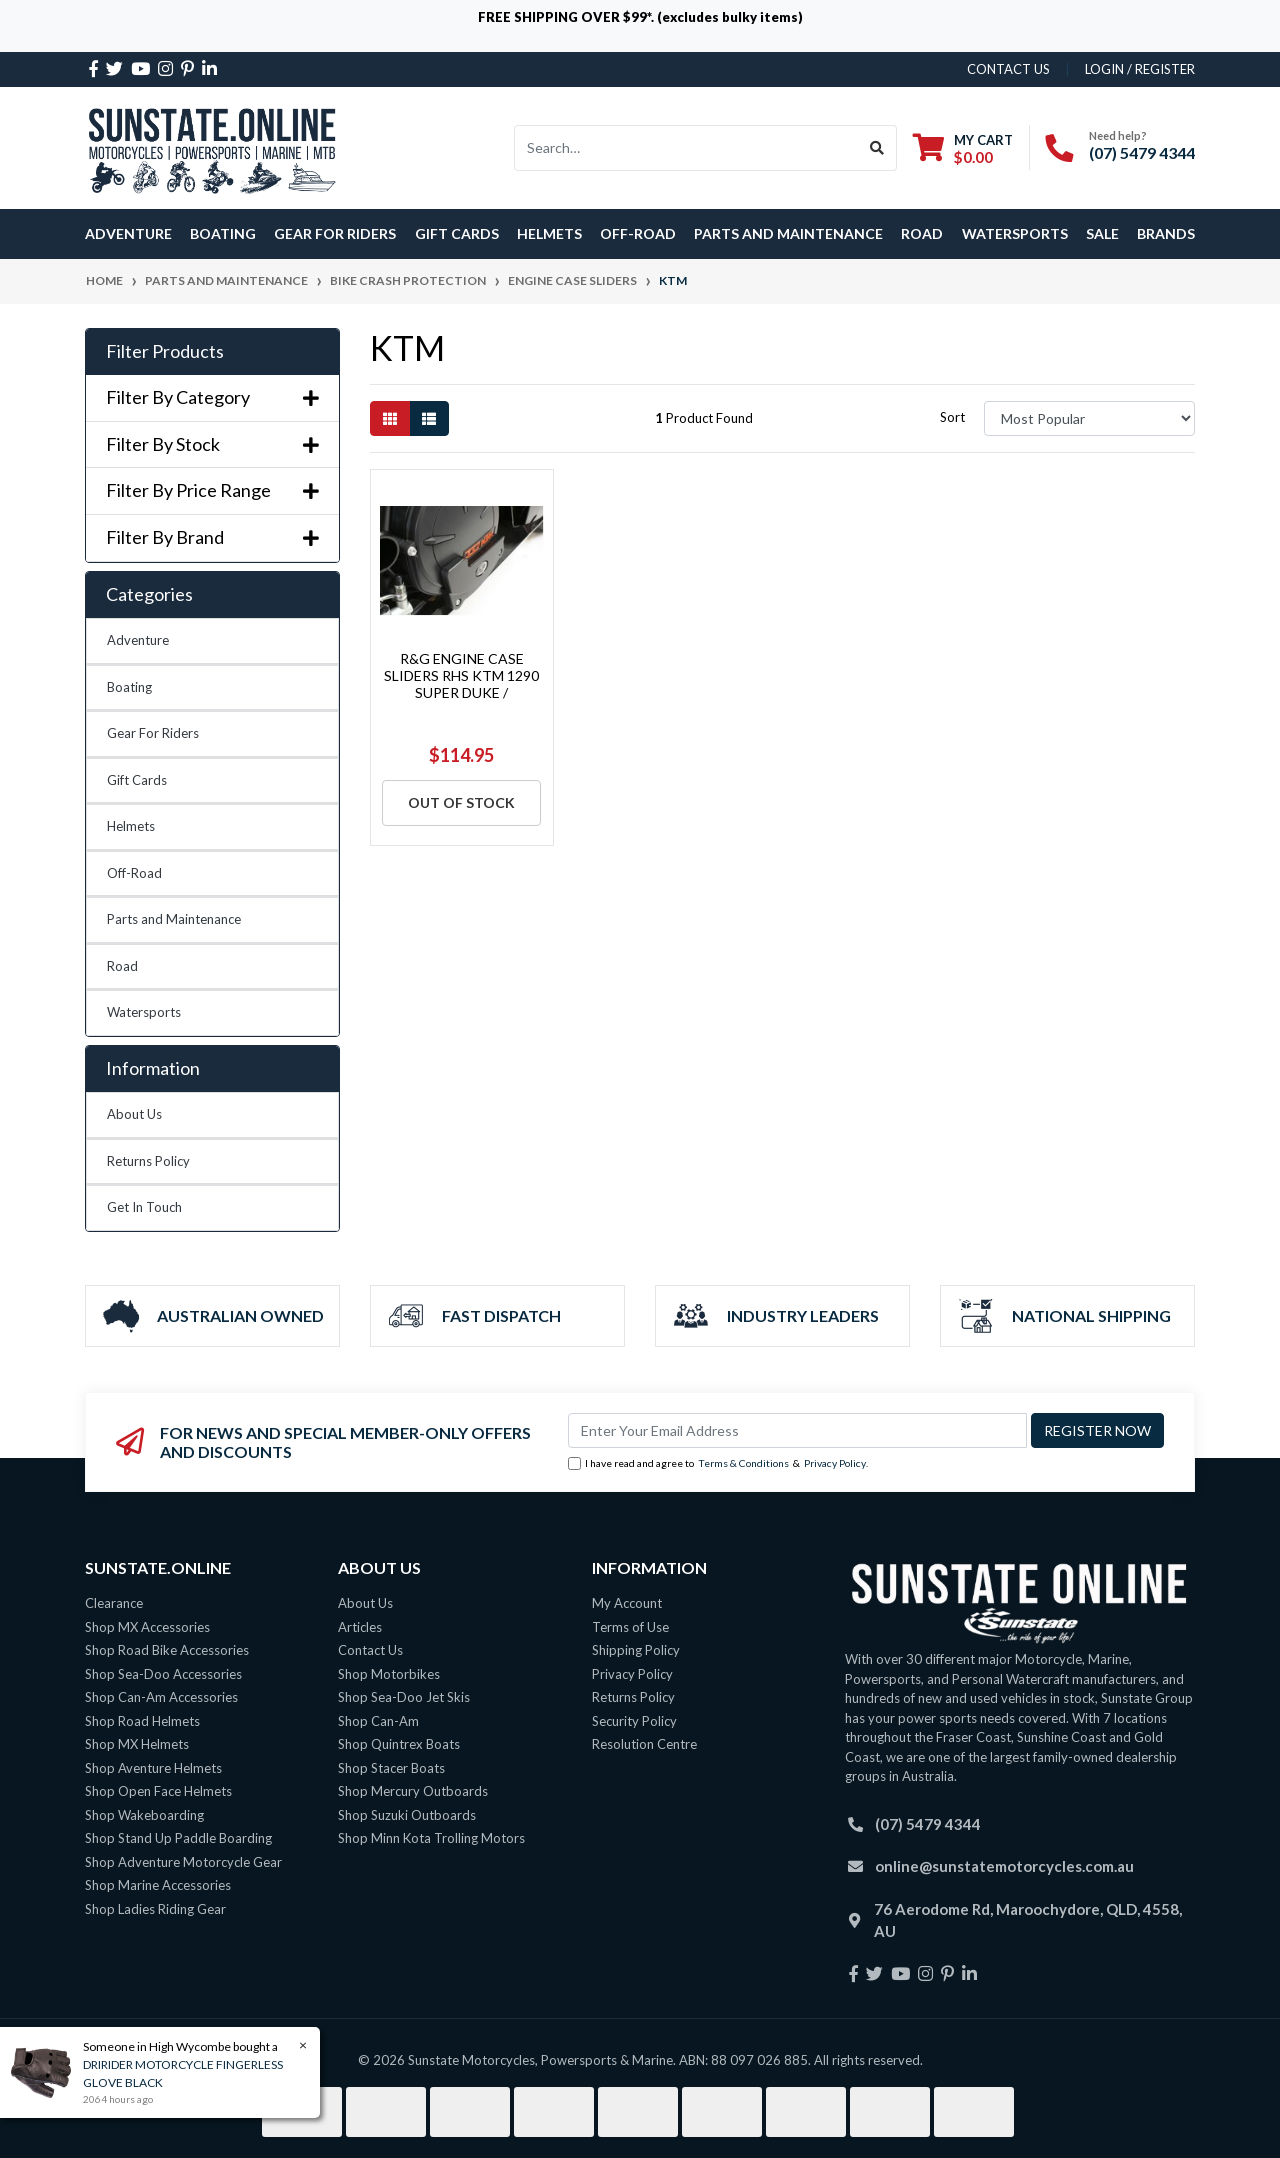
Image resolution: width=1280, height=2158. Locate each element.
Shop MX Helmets (137, 1744)
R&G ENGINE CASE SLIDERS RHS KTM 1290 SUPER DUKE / (461, 675)
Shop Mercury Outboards (413, 1791)
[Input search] (686, 148)
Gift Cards (457, 233)
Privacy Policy (835, 1463)
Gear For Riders (153, 733)
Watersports (144, 1012)
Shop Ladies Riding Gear (155, 1909)
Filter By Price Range (212, 490)
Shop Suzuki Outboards (407, 1815)
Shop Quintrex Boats (399, 1744)
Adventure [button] (128, 233)
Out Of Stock (461, 802)
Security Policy (634, 1721)
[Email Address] (797, 1430)
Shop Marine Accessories (158, 1885)
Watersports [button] (1015, 233)
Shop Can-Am (378, 1721)
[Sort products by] (1089, 418)
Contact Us (370, 1650)
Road (122, 966)
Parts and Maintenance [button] (788, 233)
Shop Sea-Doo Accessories (163, 1674)
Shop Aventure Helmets (153, 1768)
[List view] (429, 418)
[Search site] (877, 148)
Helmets (131, 826)
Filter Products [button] (165, 351)
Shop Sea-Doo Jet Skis (404, 1697)
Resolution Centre (644, 1744)
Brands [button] (1166, 233)
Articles (360, 1627)
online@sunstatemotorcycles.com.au (1004, 1866)
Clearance (114, 1603)
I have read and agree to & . (718, 1464)
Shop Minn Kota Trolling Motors (431, 1838)
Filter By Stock (212, 444)
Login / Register (1140, 69)
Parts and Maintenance (174, 919)
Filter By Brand (212, 537)
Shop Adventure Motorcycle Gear (183, 1862)
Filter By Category (212, 397)
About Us (134, 1114)
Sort (952, 417)
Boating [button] (223, 233)
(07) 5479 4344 (1142, 152)
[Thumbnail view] (390, 418)
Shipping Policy (636, 1650)
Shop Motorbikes (389, 1674)
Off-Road (134, 873)
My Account (627, 1603)
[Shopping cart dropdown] (963, 148)
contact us (1008, 69)
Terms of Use (630, 1627)
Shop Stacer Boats (391, 1768)
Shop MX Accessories (147, 1627)
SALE (1102, 233)
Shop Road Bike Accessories (167, 1650)
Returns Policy (148, 1161)
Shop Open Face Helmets (158, 1791)
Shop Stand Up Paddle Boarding (178, 1838)
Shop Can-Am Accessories (161, 1697)
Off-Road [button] (638, 233)
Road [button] (922, 233)
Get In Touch (144, 1207)
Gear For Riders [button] (335, 233)
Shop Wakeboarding (144, 1815)
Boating (129, 687)
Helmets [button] (549, 233)
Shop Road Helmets (142, 1721)
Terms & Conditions (743, 1463)
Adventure (138, 640)
